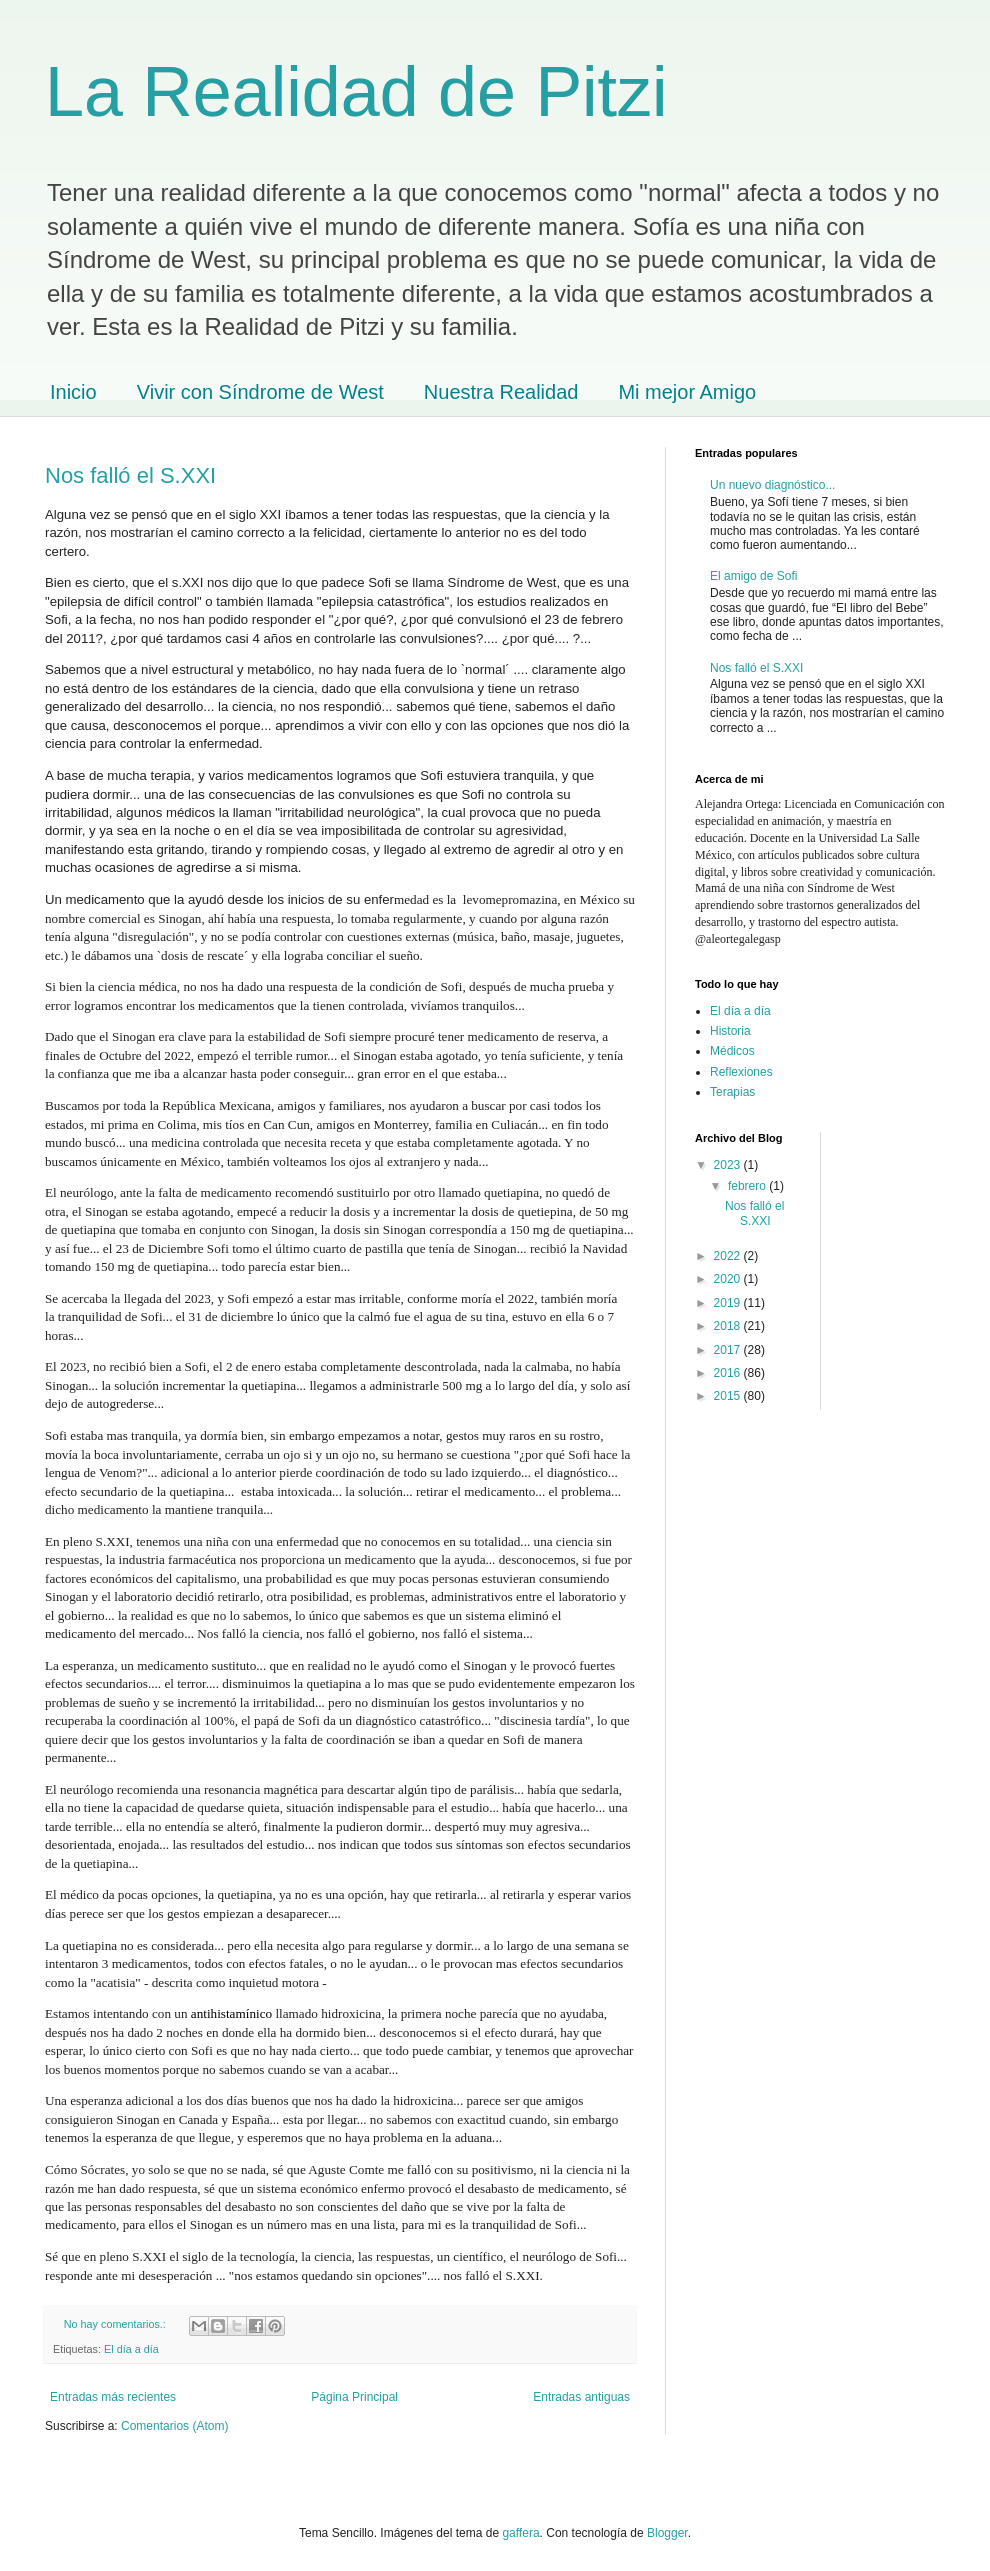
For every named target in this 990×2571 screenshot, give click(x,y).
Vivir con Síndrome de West (260, 392)
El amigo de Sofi (753, 576)
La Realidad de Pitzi (356, 92)
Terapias (732, 1092)
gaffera (520, 2533)
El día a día (131, 2349)
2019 (729, 1303)
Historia (730, 1031)
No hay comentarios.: (116, 2324)
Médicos (732, 1051)
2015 (729, 1396)
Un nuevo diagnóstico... (772, 485)
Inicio (73, 392)
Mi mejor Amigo (687, 392)
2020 (729, 1279)
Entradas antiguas (581, 2397)
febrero (748, 1186)
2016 (729, 1373)
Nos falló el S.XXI (130, 475)
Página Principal (354, 2397)
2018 (729, 1326)
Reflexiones (741, 1072)
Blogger (667, 2533)
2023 (729, 1165)
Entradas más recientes (113, 2397)
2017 (729, 1350)
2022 (729, 1256)
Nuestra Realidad (501, 392)
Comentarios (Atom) (174, 2426)
